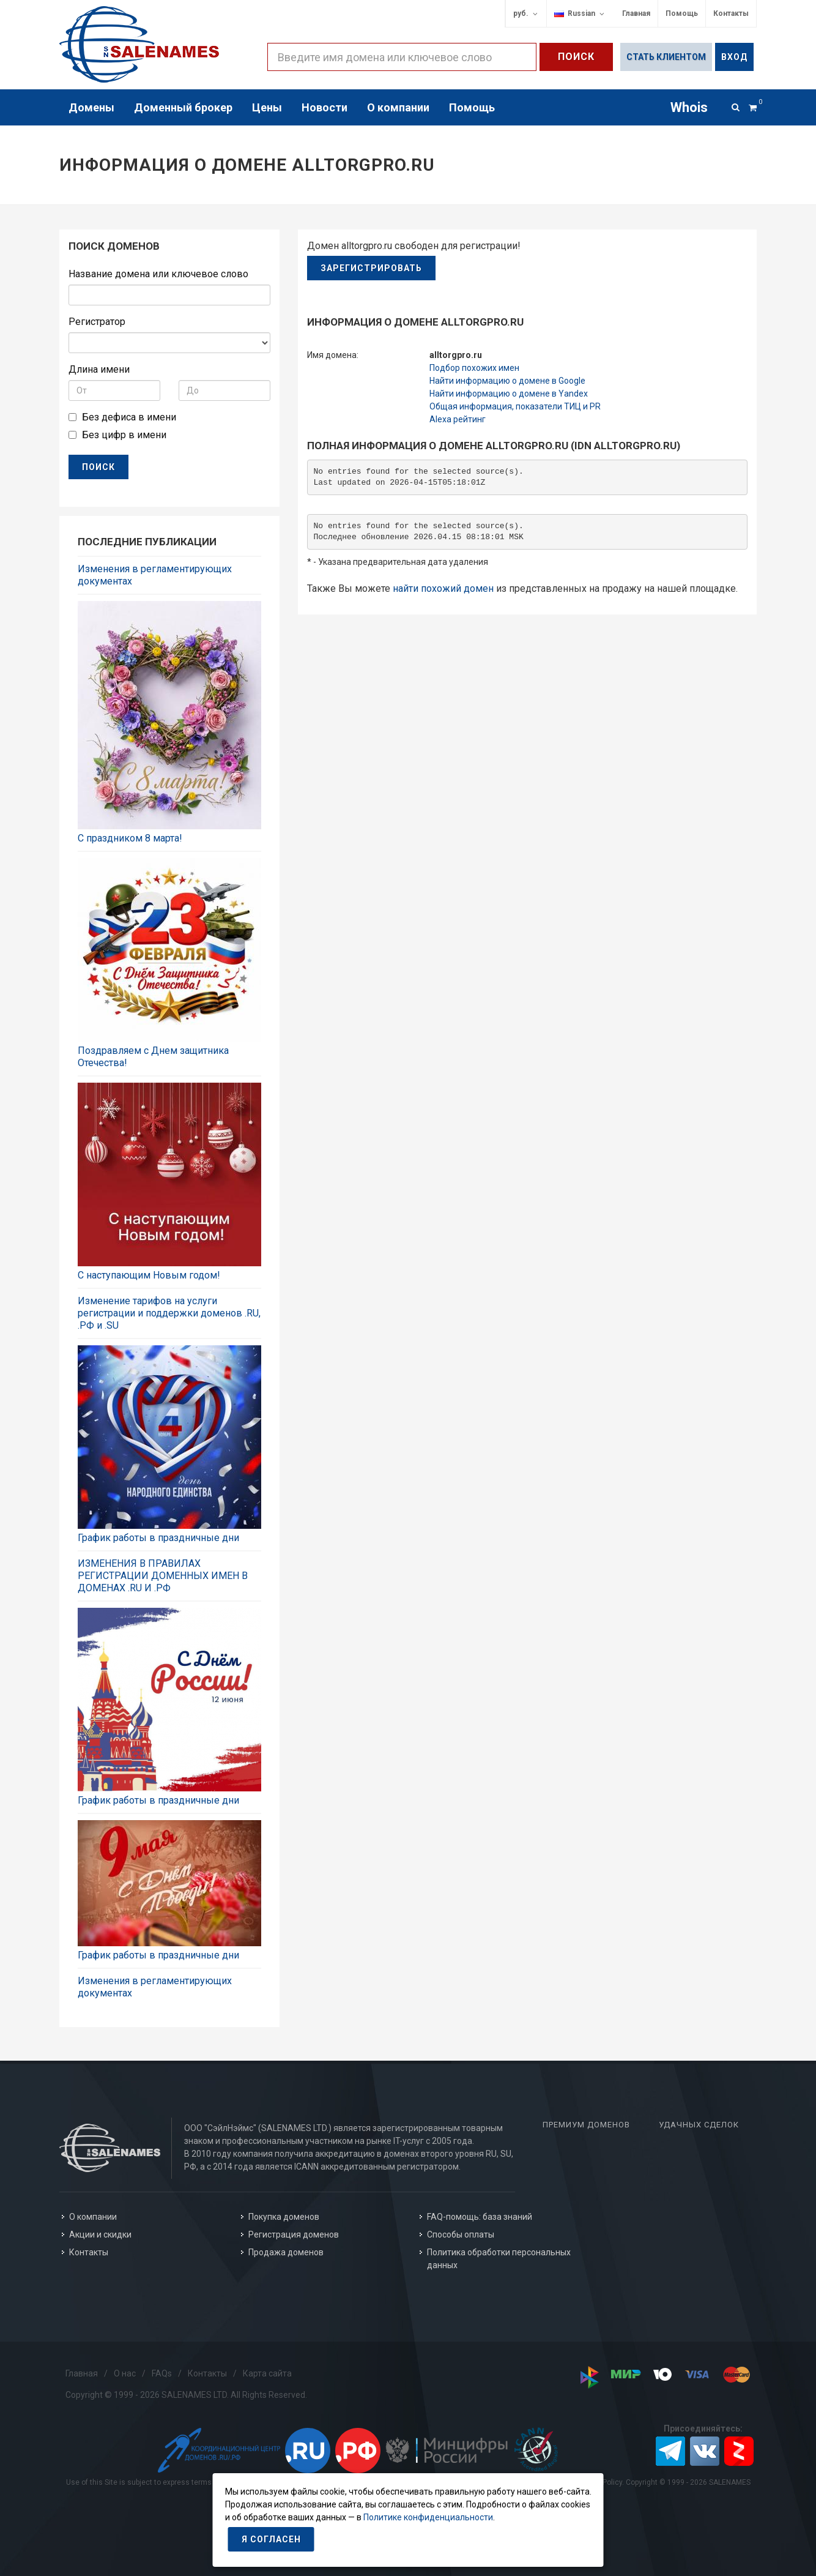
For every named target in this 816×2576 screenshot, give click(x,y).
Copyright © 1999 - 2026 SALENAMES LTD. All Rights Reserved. (186, 2395)
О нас (125, 2373)
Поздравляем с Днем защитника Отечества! (153, 1057)
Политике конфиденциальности (428, 2517)
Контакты (731, 13)
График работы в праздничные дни (158, 1538)
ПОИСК (98, 467)
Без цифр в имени (124, 435)
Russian (580, 14)
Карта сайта (267, 2373)
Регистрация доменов (293, 2234)
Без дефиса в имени (129, 417)
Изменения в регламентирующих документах (155, 575)
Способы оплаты (460, 2234)
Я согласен (271, 2539)
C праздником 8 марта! (130, 838)
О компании (93, 2217)
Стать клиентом (666, 57)
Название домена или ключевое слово (158, 274)
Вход (734, 57)
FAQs (162, 2373)
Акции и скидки (100, 2234)
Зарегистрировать (371, 268)
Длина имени (99, 369)
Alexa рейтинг (457, 419)
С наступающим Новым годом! (149, 1275)
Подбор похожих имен (474, 368)
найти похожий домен (443, 588)
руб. (526, 14)
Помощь (682, 13)
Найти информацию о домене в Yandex (508, 393)
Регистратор (97, 321)
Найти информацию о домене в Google (507, 381)
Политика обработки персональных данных (499, 2258)
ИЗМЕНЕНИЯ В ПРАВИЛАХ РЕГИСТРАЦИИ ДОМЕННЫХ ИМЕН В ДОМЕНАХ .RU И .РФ (163, 1576)
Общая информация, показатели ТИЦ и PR (515, 406)
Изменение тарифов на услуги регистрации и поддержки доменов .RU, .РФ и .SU (169, 1313)
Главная (636, 13)
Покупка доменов (283, 2217)
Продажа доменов (286, 2252)
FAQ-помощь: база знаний (479, 2217)
